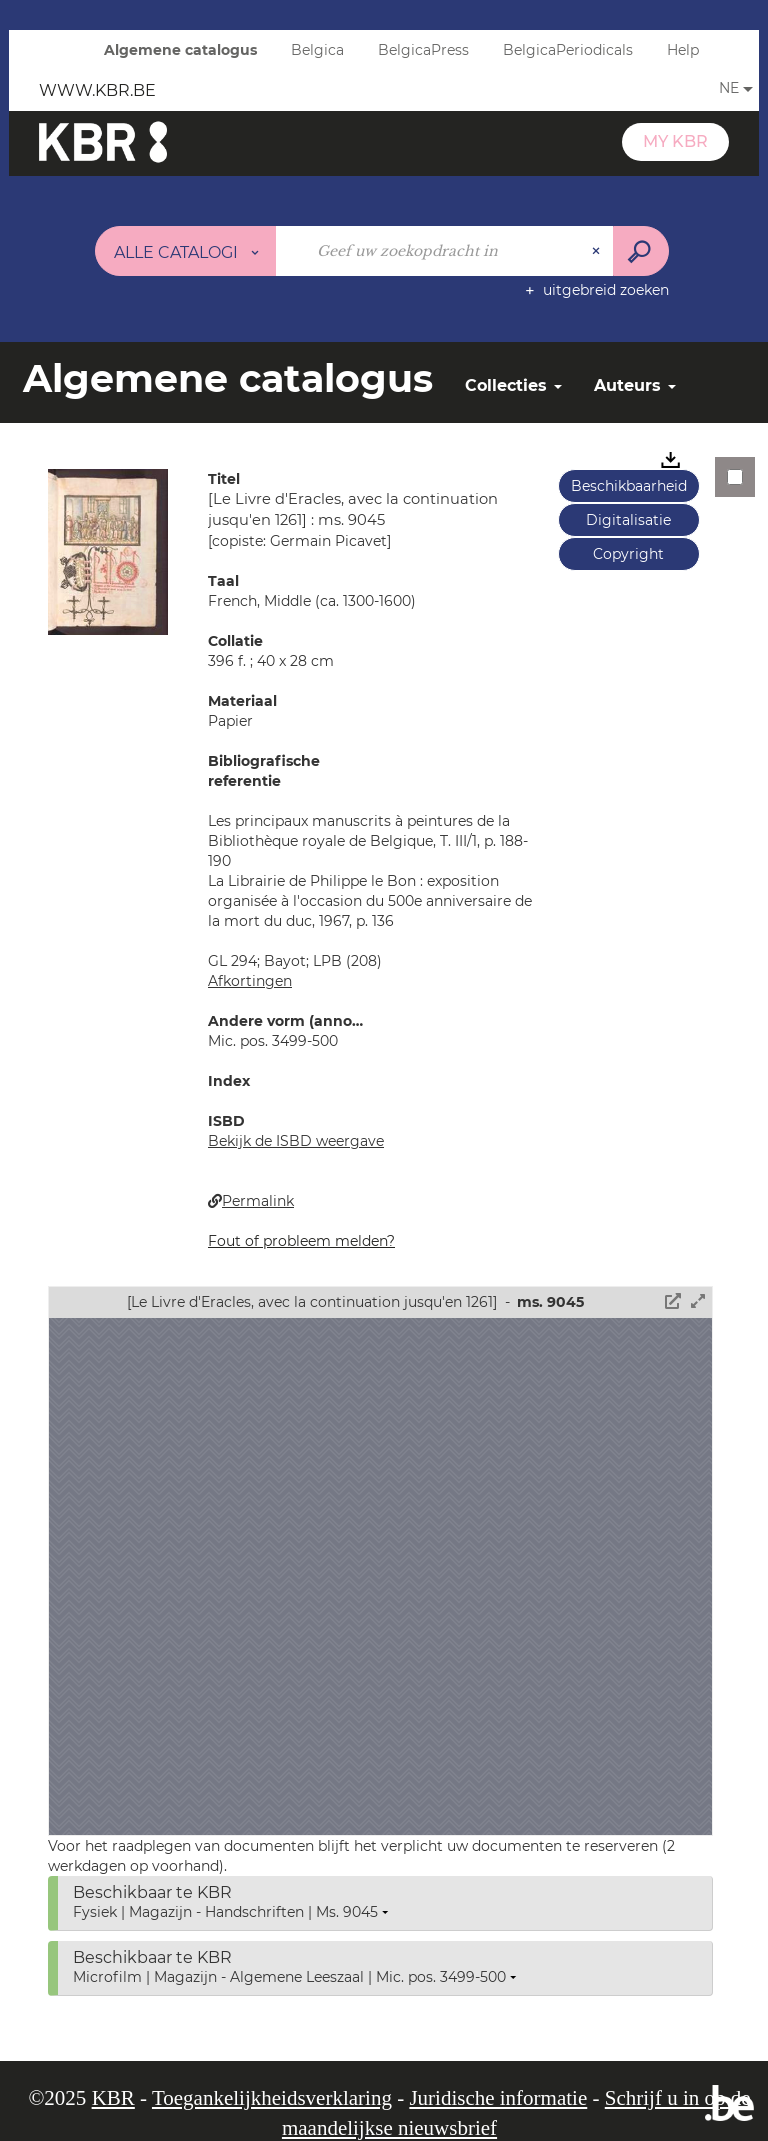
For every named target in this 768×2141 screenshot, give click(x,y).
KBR (113, 2098)
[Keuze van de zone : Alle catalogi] (186, 251)
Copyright (628, 554)
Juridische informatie (498, 2098)
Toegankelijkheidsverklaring (272, 2098)
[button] (108, 551)
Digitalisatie (628, 520)
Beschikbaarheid (629, 486)
